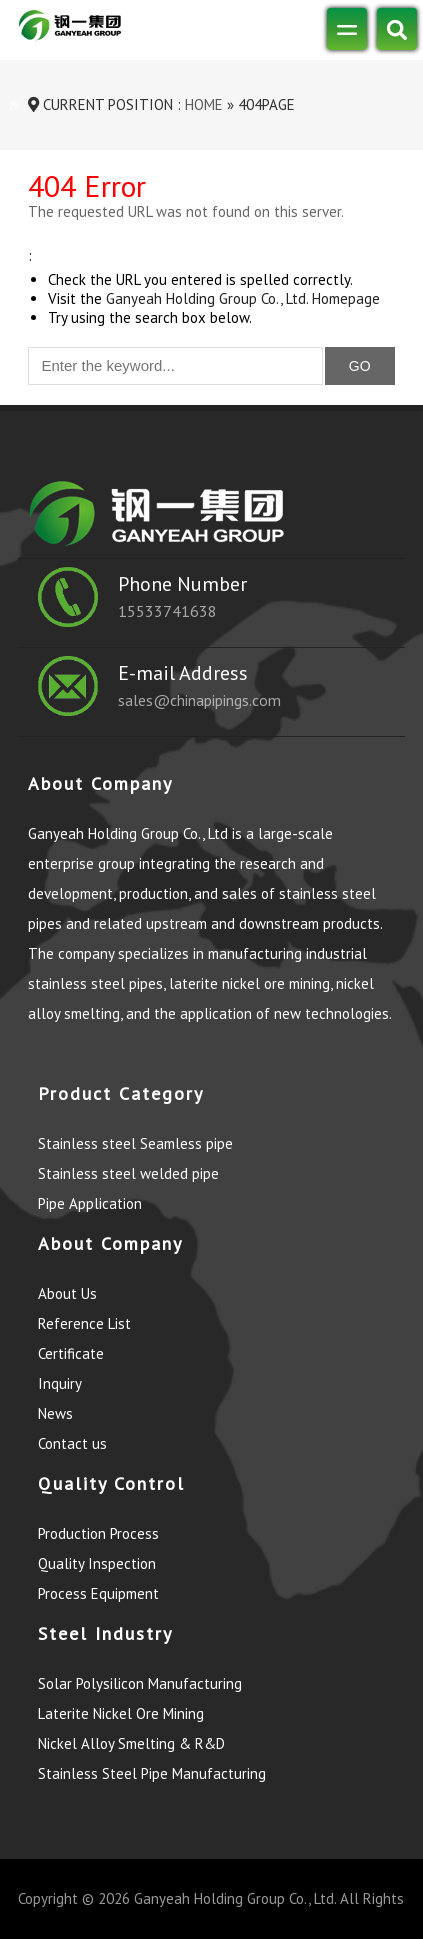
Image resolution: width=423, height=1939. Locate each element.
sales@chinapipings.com (199, 700)
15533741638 (167, 611)
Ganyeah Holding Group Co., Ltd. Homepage (243, 298)
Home (202, 104)
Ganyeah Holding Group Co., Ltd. (235, 1898)
